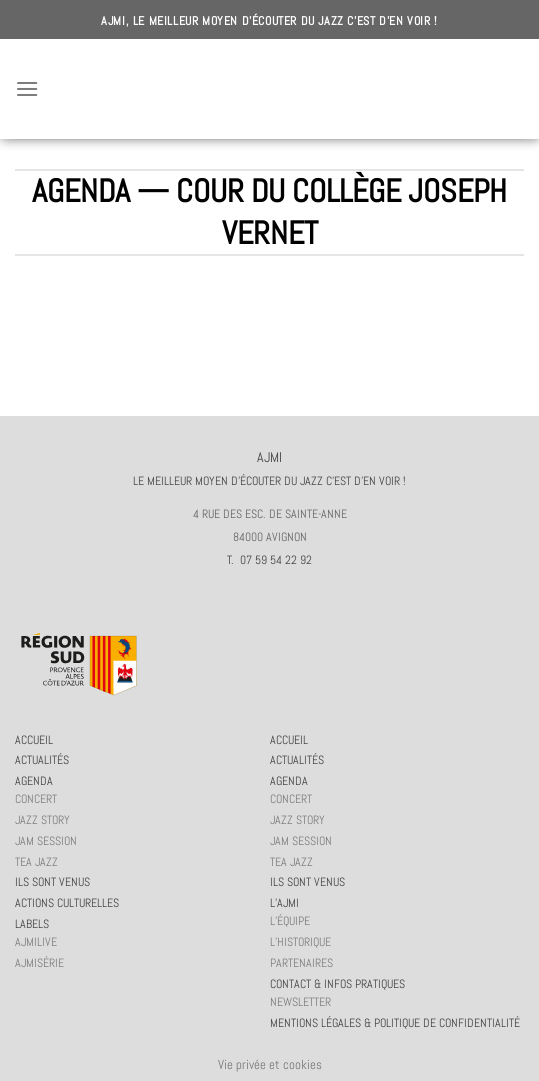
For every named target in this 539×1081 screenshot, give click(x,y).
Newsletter (300, 1002)
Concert (36, 799)
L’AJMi (284, 903)
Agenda (34, 781)
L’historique (300, 942)
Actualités (42, 760)
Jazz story (42, 820)
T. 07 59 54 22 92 (269, 560)
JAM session (46, 841)
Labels (32, 924)
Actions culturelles (67, 903)
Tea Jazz (36, 862)
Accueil (34, 740)
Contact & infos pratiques (337, 984)
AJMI (270, 89)
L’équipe (290, 921)
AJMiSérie (39, 963)
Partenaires (301, 963)
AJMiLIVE (36, 942)
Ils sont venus (52, 882)
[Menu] (27, 88)
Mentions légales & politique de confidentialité (395, 1023)
